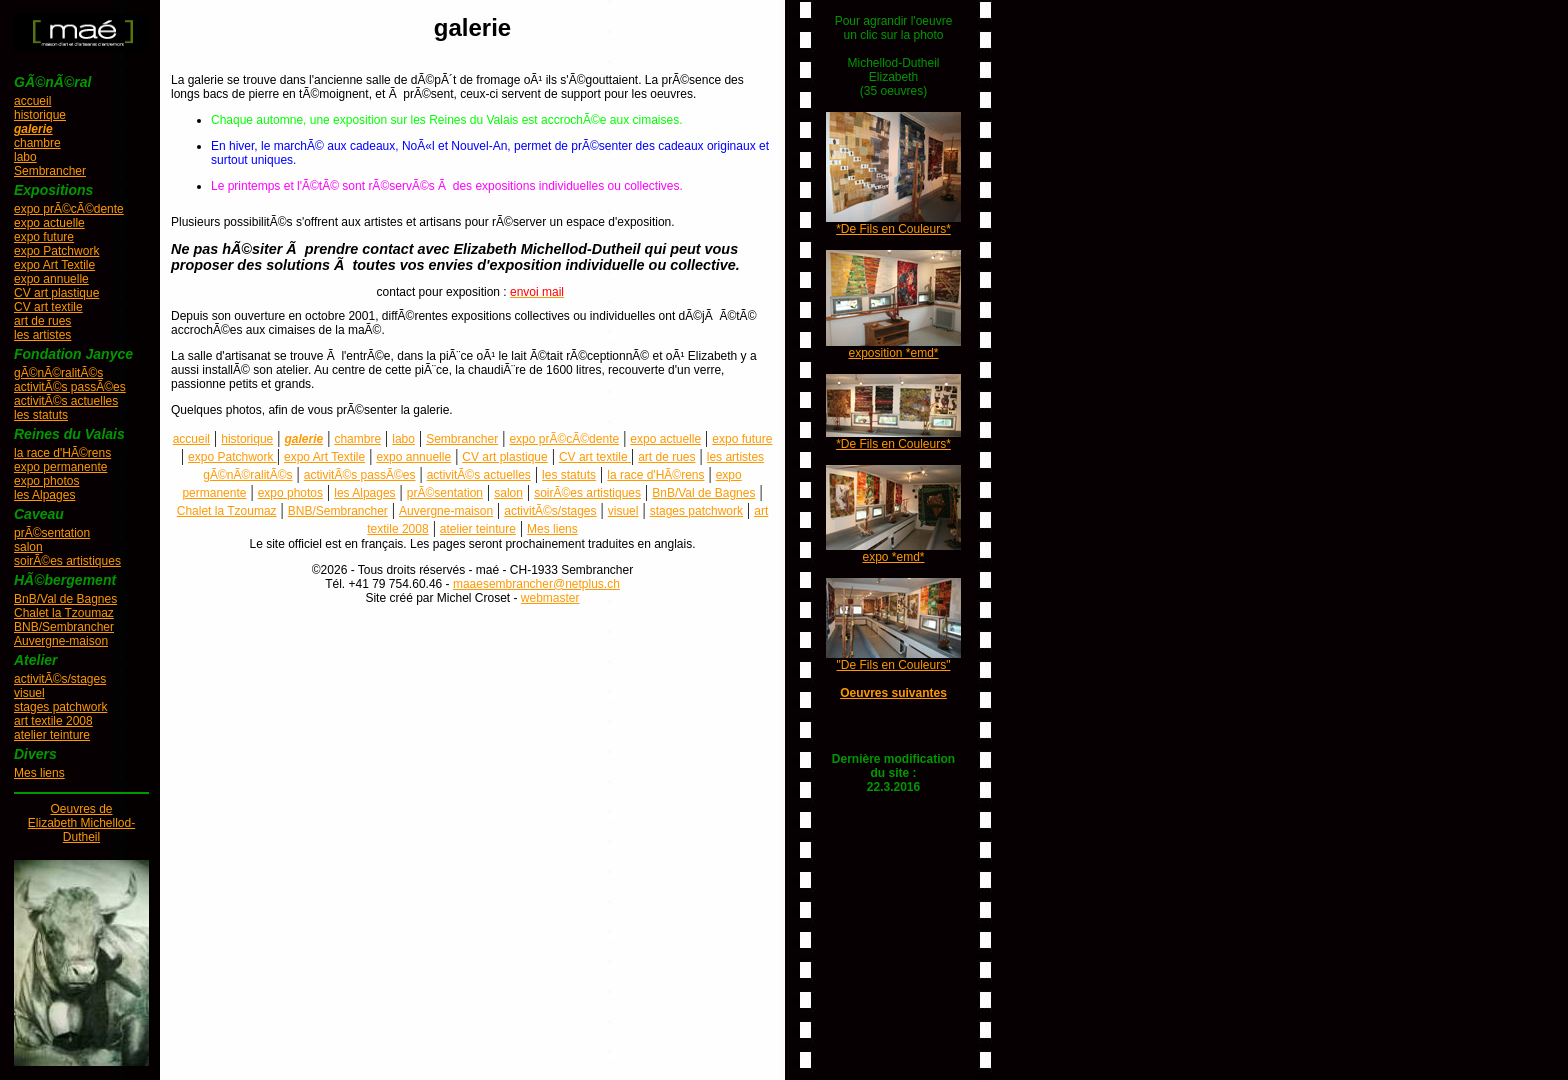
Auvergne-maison (61, 641)
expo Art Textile (54, 265)
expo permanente (60, 467)
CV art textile (48, 307)
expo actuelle (49, 223)
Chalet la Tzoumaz (64, 613)
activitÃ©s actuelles (66, 401)
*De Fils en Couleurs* (893, 229)
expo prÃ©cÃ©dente (69, 209)
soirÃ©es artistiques (67, 561)
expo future (44, 237)
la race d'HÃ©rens (62, 453)
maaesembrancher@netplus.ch (536, 584)
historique (40, 115)
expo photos (46, 481)
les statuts (41, 415)
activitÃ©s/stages (60, 679)
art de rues (42, 321)
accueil (32, 101)
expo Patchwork (56, 251)
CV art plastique (56, 293)
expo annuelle (51, 279)
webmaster (550, 598)
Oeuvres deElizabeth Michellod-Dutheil (81, 823)
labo (25, 157)
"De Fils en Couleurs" (894, 665)
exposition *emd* (893, 353)
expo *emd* (893, 557)
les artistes (42, 335)
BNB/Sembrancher (64, 627)
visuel (29, 693)
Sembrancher (50, 171)
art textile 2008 (53, 721)
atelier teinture (52, 735)
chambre (37, 143)
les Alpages (44, 495)
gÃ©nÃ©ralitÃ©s (58, 373)
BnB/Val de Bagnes (65, 599)
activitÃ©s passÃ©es (70, 387)
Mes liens (39, 773)
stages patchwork (60, 707)
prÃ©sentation (52, 533)
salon (28, 547)
